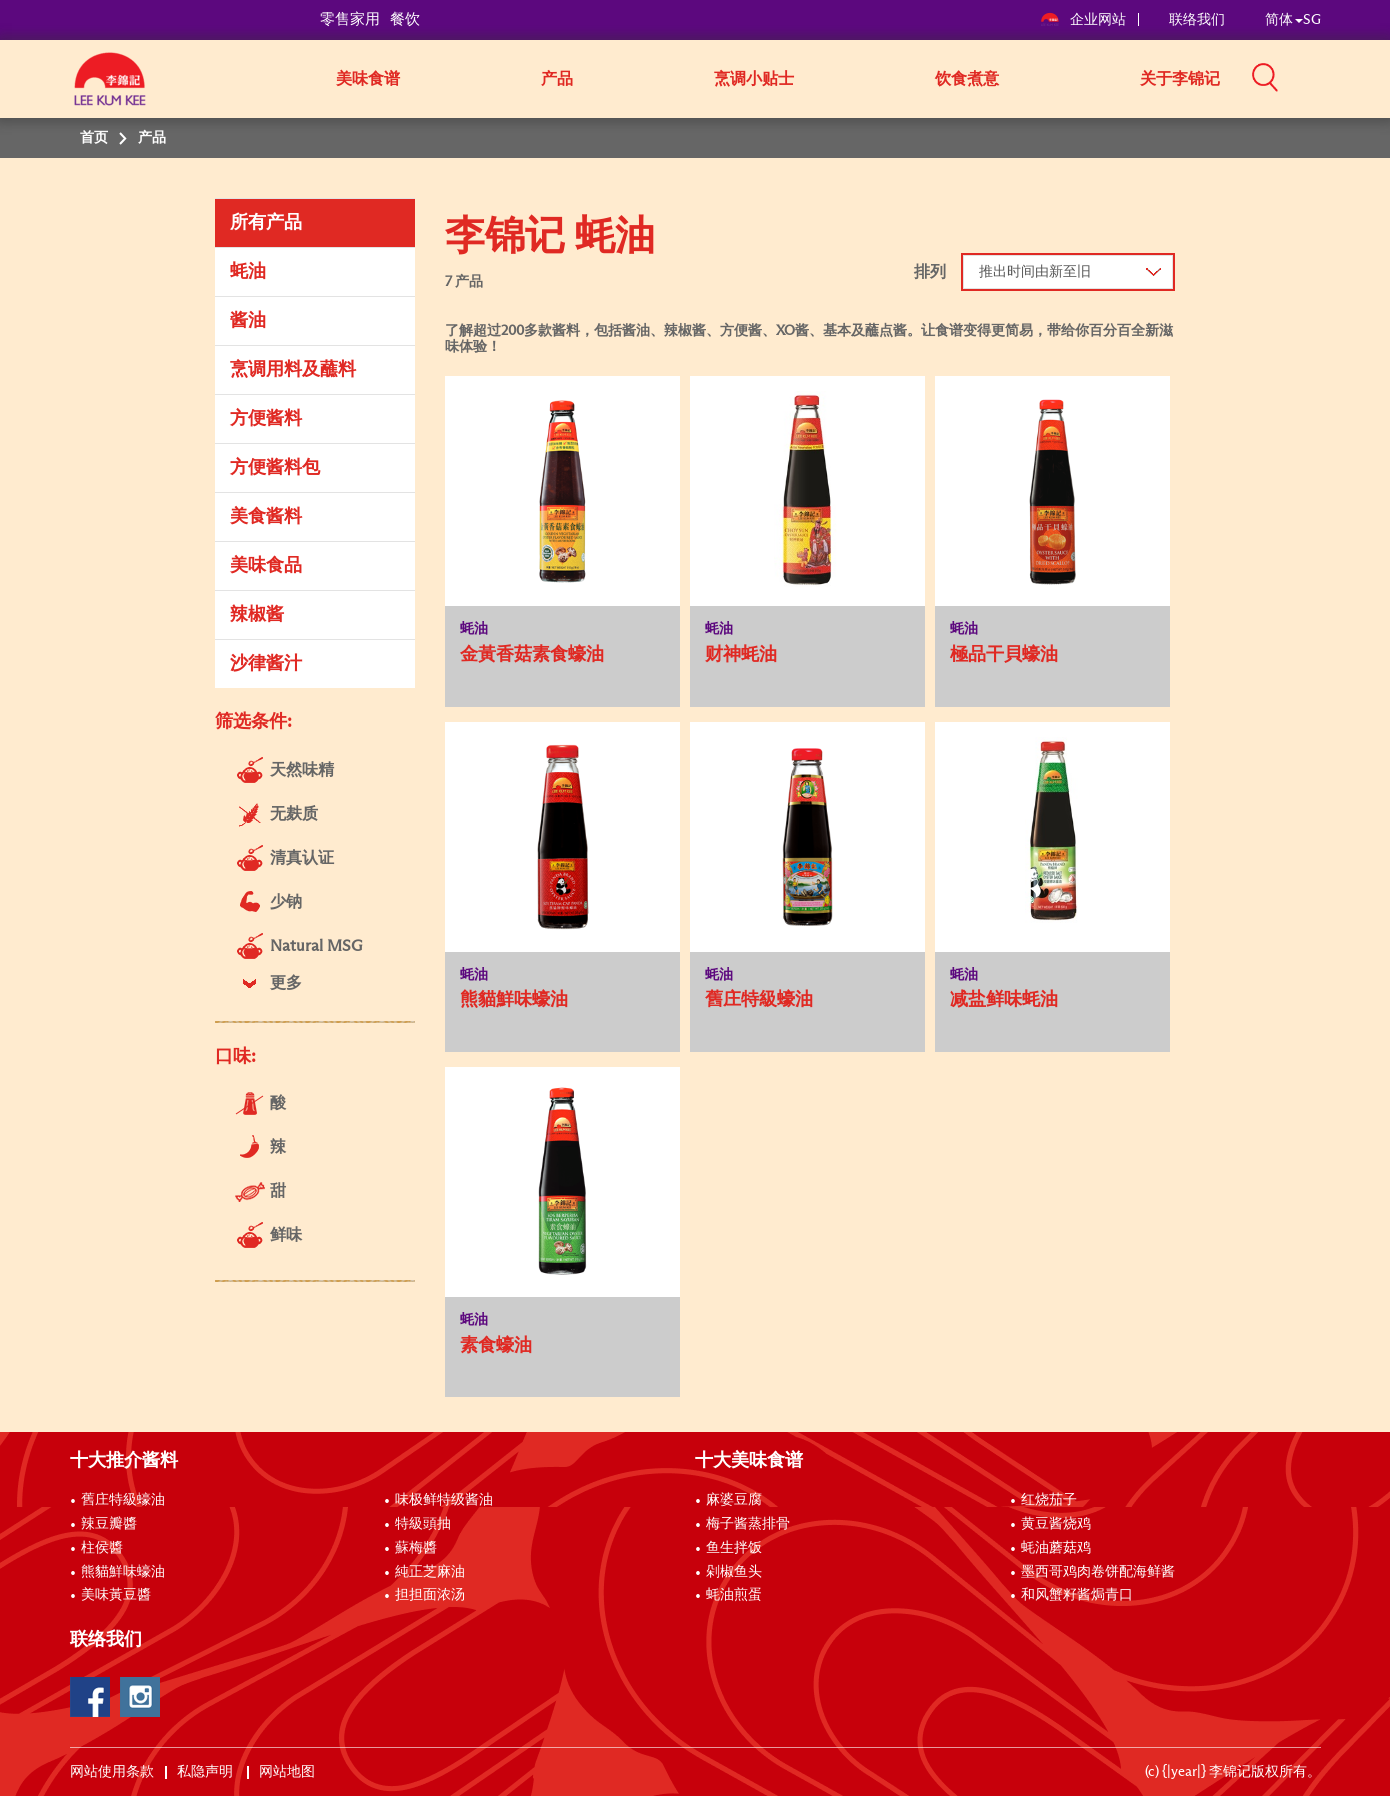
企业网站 (1084, 20)
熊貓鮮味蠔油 (123, 1572)
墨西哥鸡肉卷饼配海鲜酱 (1098, 1572)
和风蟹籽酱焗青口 (1077, 1595)
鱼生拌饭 (734, 1548)
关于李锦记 (1180, 79)
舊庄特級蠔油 (123, 1500)
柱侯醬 (102, 1548)
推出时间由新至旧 (1035, 272)
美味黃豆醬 (116, 1595)
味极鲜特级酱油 (444, 1500)
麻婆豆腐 (734, 1500)
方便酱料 (266, 419)
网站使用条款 (112, 1772)
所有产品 (266, 223)
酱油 (248, 321)
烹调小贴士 (754, 79)
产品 (557, 79)
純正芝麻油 (430, 1572)
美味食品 (266, 566)
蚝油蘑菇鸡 (1056, 1548)
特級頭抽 (423, 1524)
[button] (1328, 77)
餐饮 (405, 19)
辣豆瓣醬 (109, 1524)
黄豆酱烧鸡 (1056, 1524)
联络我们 (1197, 20)
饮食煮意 (967, 79)
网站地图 (288, 1772)
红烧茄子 (1049, 1500)
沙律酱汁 (266, 664)
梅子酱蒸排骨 (748, 1524)
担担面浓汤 (430, 1595)
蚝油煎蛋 (734, 1595)
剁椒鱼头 (734, 1572)
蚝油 (248, 272)
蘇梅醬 (416, 1548)
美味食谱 (368, 79)
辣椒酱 (257, 615)
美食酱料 (266, 517)
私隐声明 (206, 1772)
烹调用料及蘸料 (293, 370)
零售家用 (350, 19)
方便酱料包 (275, 468)
